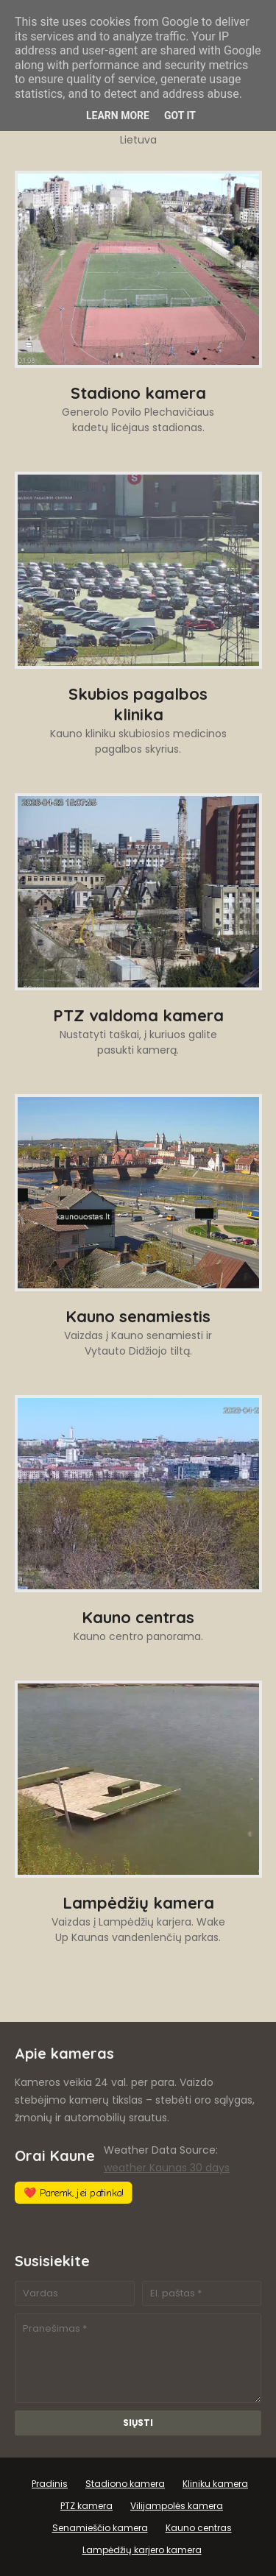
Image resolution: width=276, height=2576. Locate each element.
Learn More (117, 115)
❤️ (74, 2193)
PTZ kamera (86, 2505)
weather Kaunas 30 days (167, 2167)
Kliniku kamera (215, 2483)
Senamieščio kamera (100, 2528)
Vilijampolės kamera (176, 2505)
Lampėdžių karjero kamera (142, 2550)
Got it (180, 115)
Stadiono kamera (125, 2483)
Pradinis (50, 2483)
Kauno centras (199, 2528)
